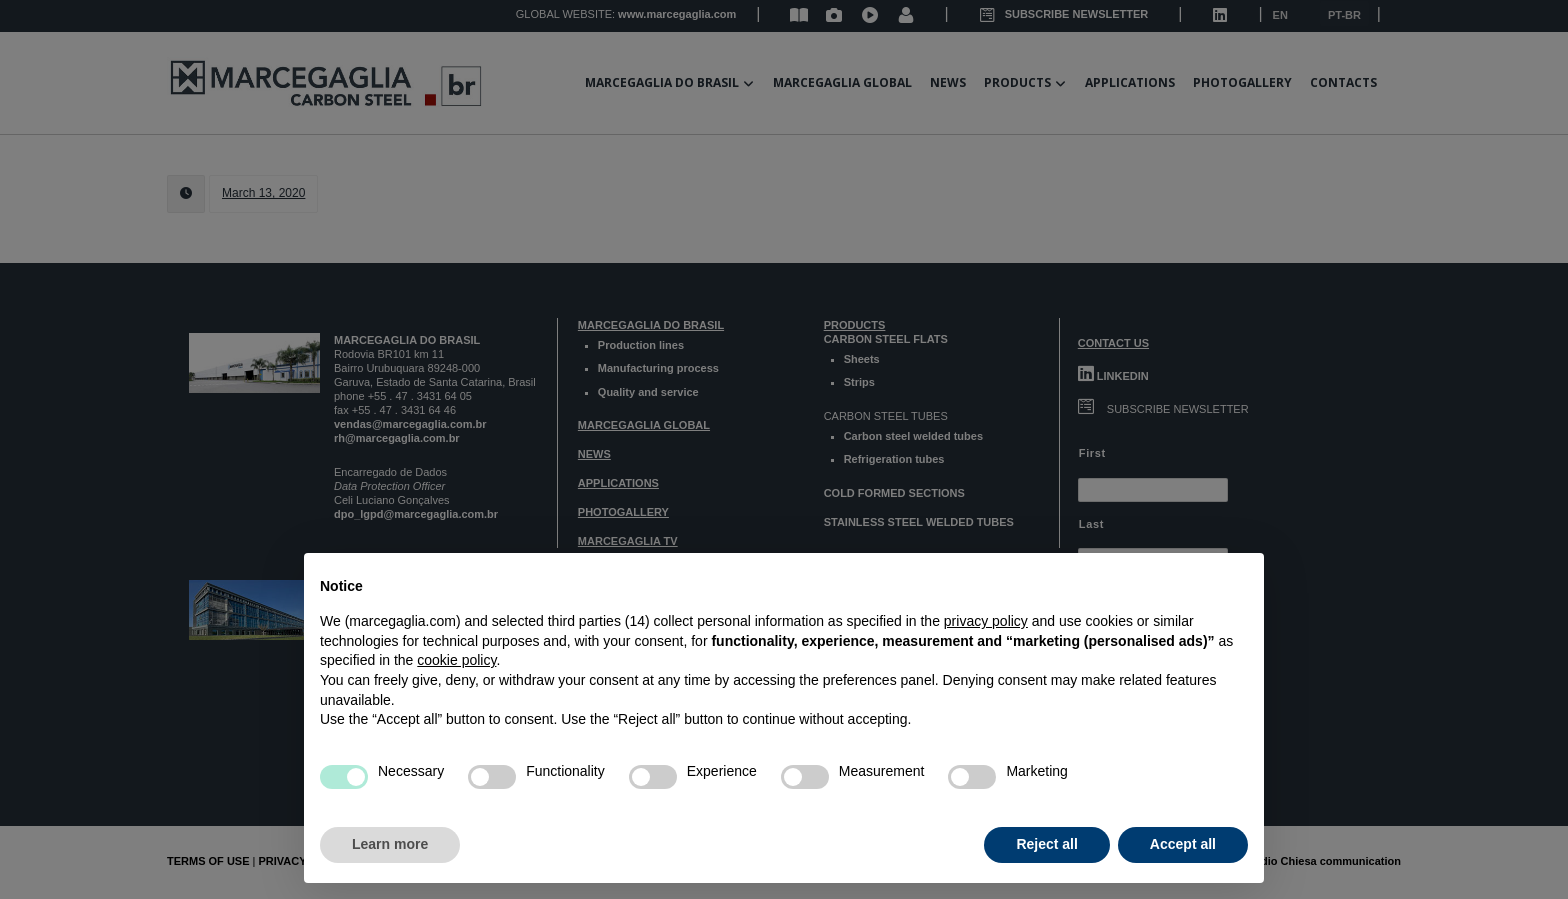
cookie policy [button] (456, 660)
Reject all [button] (1046, 844)
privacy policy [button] (986, 621)
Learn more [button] (390, 844)
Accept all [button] (1183, 844)
